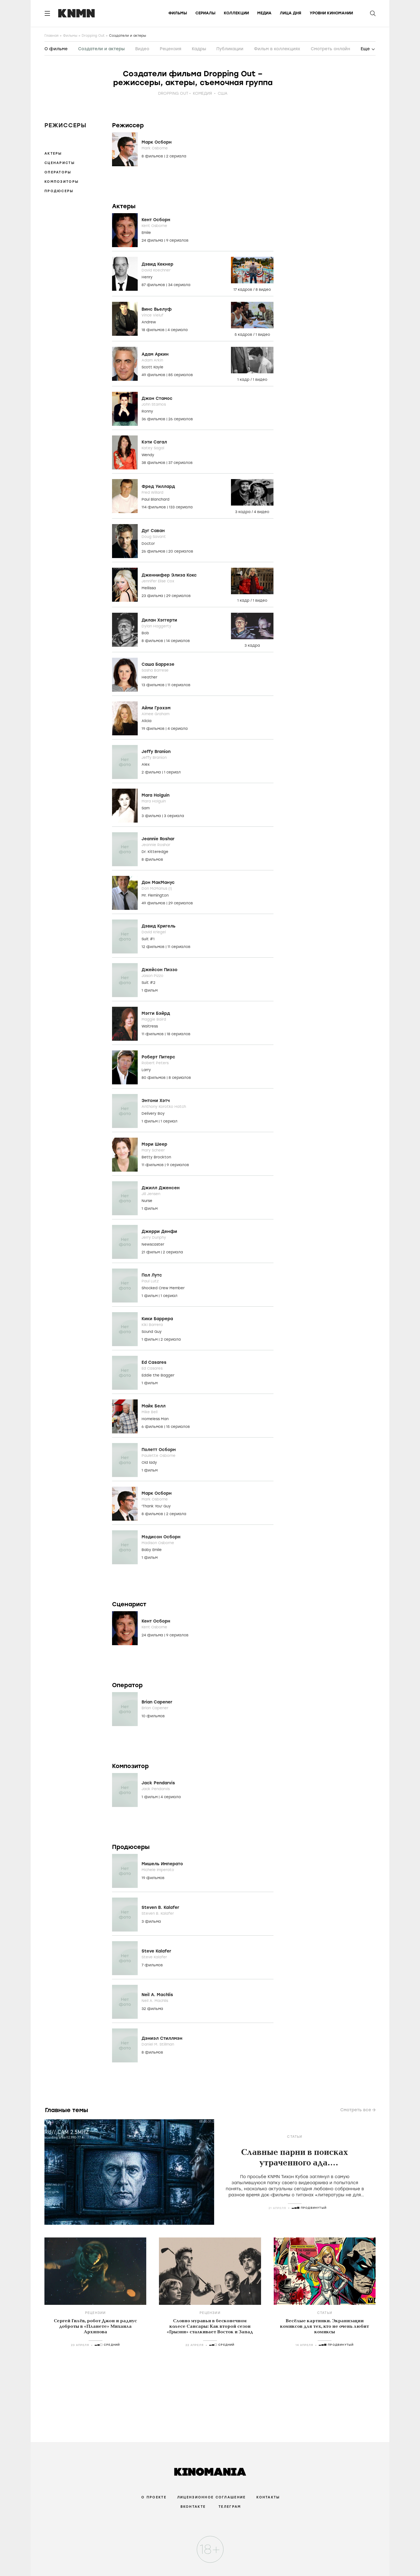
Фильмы (177, 13)
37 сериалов (180, 463)
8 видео (263, 289)
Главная (51, 36)
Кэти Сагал (154, 442)
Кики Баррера (157, 1318)
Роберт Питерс (158, 1057)
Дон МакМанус (158, 882)
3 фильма (152, 816)
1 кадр (244, 379)
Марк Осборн (157, 142)
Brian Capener (157, 1702)
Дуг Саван (153, 530)
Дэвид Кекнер (157, 264)
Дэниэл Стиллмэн (162, 2038)
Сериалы (205, 13)
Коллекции (236, 13)
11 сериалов (179, 685)
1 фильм (150, 990)
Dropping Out (93, 36)
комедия (202, 93)
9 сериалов (177, 240)
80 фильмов (154, 1078)
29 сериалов (178, 596)
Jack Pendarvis (158, 1782)
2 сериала (176, 156)
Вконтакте (193, 2507)
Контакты (268, 2497)
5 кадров (244, 334)
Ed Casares (154, 1362)
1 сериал (172, 772)
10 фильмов (153, 1716)
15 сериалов (178, 1427)
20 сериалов (180, 551)
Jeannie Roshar (158, 838)
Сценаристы (59, 163)
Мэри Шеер (154, 1144)
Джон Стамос (157, 398)
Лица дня (290, 13)
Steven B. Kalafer (160, 1907)
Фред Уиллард (158, 486)
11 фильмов (153, 1034)
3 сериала (174, 816)
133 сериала (181, 507)
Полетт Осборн (159, 1449)
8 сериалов (180, 1078)
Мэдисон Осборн (161, 1536)
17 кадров (243, 289)
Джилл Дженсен (161, 1187)
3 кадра (243, 512)
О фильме (56, 48)
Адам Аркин (155, 354)
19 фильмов (154, 728)
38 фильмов (154, 463)
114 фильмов (154, 507)
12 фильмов (154, 947)
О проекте (153, 2497)
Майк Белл (154, 1406)
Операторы (57, 172)
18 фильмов (154, 330)
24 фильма (153, 240)
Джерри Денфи (159, 1231)
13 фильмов (154, 685)
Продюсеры (59, 191)
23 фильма (153, 596)
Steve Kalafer (156, 1951)
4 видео (261, 512)
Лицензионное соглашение (211, 2497)
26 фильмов (154, 551)
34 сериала (179, 285)
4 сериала (178, 330)
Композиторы (61, 182)
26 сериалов (180, 419)
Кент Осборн (156, 219)
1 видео (263, 334)
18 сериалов (178, 1034)
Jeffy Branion (156, 751)
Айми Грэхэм (156, 708)
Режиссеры (65, 125)
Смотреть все (355, 2109)
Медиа (264, 13)
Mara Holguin (155, 795)
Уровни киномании (331, 13)
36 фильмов (154, 419)
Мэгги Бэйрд (156, 1013)
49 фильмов (154, 375)
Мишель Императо (162, 1863)
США (222, 93)
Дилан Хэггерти (159, 620)
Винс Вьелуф (157, 309)
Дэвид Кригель (159, 926)
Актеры (53, 153)
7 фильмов (152, 1965)
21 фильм (151, 1252)
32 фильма (152, 2009)
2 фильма (152, 772)
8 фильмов (153, 156)
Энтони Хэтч (156, 1100)
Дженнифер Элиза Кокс (169, 575)
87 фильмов (154, 285)
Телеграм (230, 2507)
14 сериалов (178, 641)
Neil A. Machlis (157, 1994)
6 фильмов (153, 1427)
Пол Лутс (152, 1275)
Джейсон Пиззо (159, 969)
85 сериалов (180, 375)
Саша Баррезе (158, 664)
